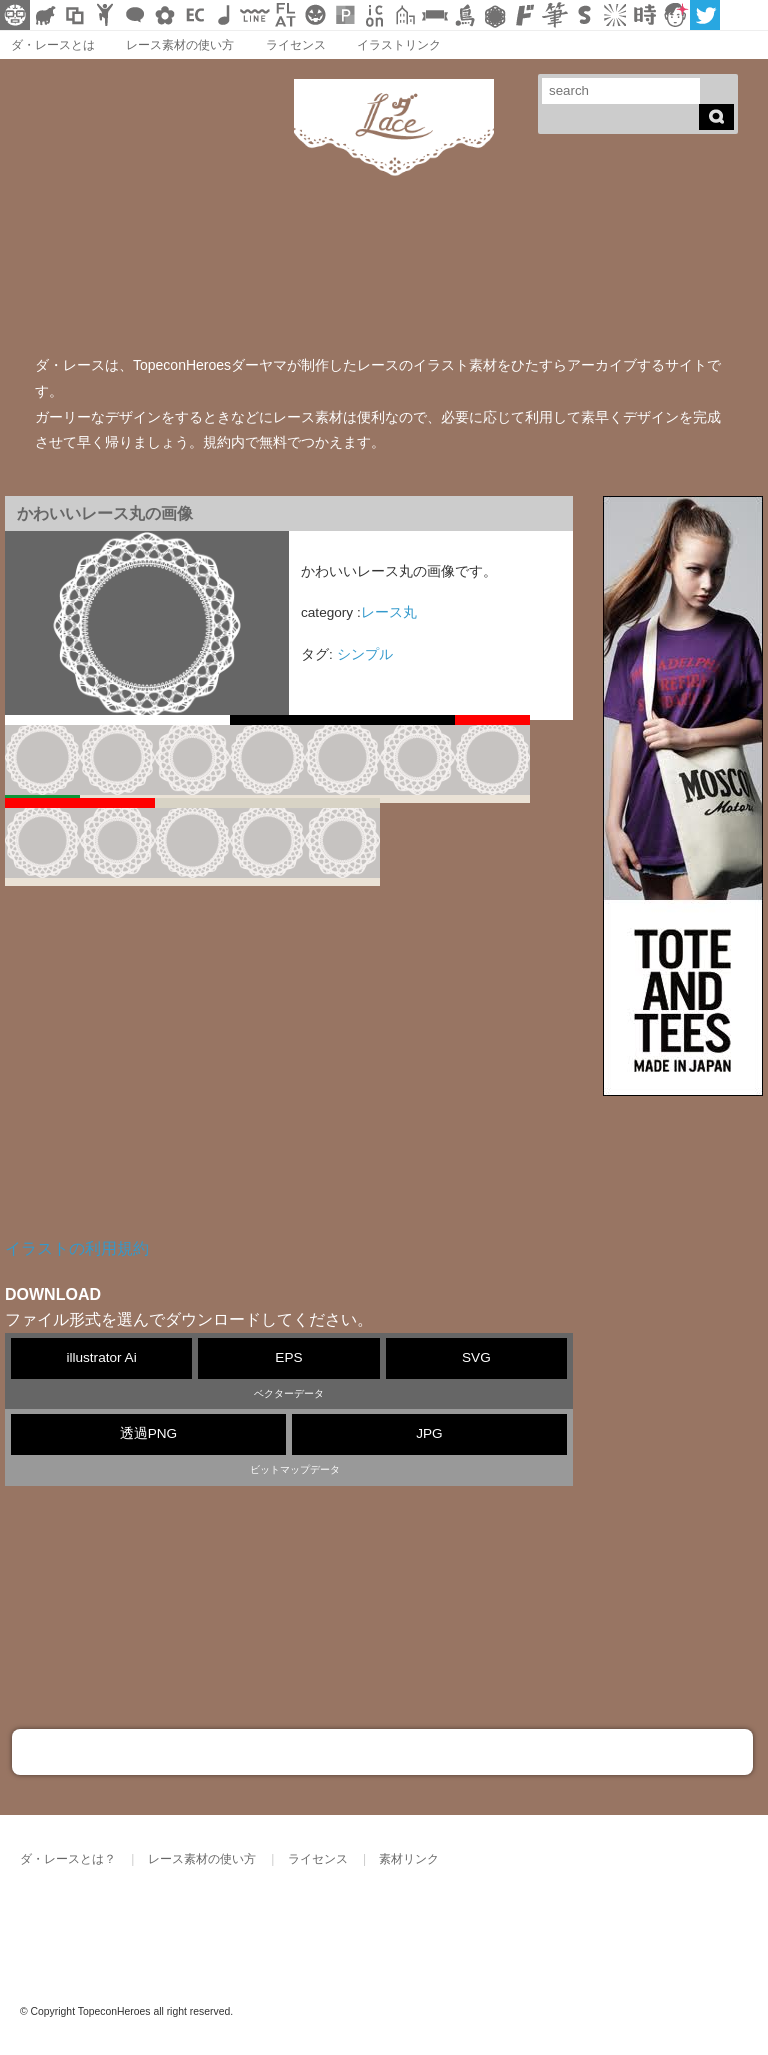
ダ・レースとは (53, 45)
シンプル (365, 654)
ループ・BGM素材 (225, 15)
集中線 (615, 15)
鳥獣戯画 (465, 15)
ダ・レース (85, 1927)
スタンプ (585, 15)
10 (267, 844)
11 (342, 844)
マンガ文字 (525, 15)
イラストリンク (399, 45)
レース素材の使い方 (180, 45)
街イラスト (405, 15)
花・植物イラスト (165, 15)
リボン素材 (435, 15)
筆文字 (555, 15)
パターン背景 (345, 15)
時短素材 (645, 15)
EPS (288, 1357)
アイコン (375, 15)
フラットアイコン (285, 15)
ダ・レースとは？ (68, 1859)
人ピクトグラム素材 (105, 15)
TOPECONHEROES (219, 1927)
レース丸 (389, 612)
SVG (476, 1357)
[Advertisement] (289, 1076)
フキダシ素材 (135, 15)
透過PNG (148, 1433)
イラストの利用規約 (77, 1248)
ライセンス (296, 45)
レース (495, 15)
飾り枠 (75, 15)
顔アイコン (675, 15)
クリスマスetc (315, 15)
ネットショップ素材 (195, 15)
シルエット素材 (45, 15)
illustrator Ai (101, 1357)
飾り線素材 (255, 15)
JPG (429, 1433)
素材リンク (409, 1859)
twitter (705, 15)
